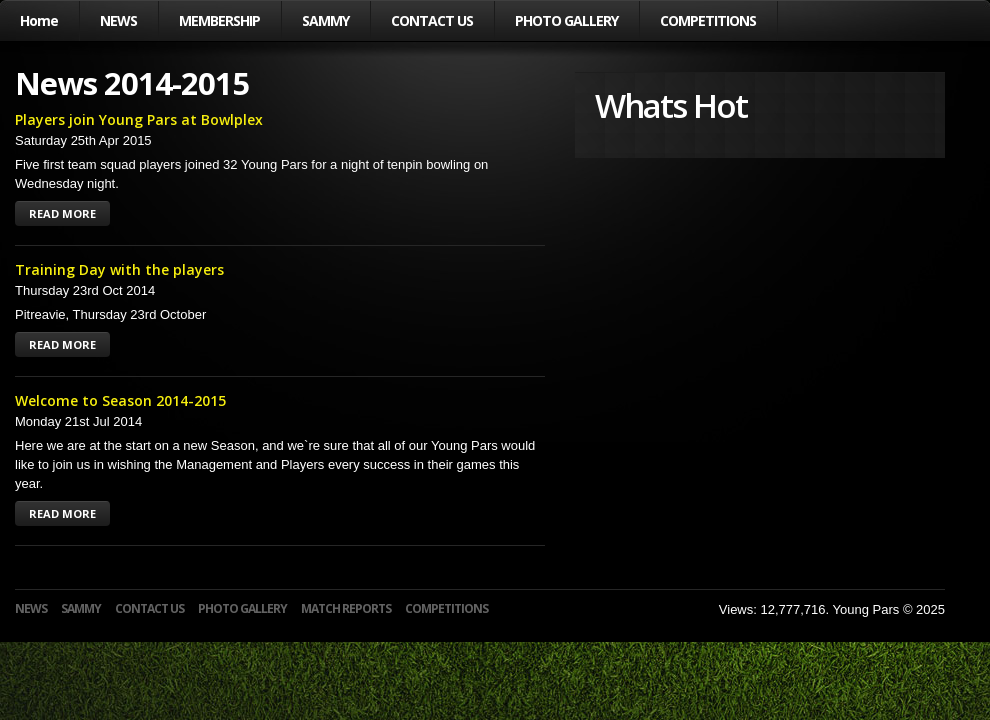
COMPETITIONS (708, 20)
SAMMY (325, 20)
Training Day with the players (119, 269)
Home (39, 20)
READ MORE (62, 213)
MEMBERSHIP (219, 20)
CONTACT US (432, 20)
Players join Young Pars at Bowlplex (139, 119)
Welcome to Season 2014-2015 (120, 400)
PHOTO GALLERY (566, 20)
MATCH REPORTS (346, 608)
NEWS (118, 20)
